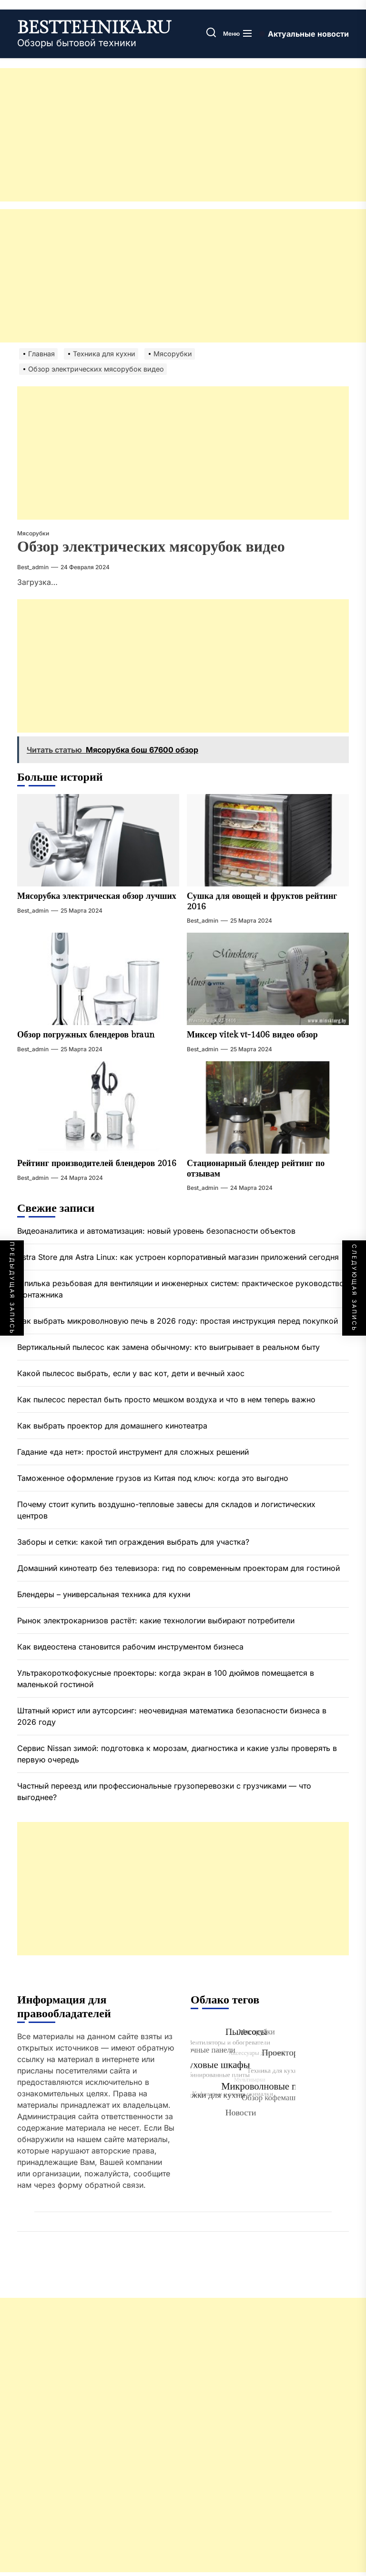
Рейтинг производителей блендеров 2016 (96, 1163)
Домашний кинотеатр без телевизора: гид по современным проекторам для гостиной (178, 1568)
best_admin (33, 567)
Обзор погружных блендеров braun (85, 1035)
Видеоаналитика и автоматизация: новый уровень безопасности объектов (156, 1231)
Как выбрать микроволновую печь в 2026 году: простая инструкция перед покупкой (177, 1321)
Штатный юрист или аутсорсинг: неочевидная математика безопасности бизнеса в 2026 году (171, 1716)
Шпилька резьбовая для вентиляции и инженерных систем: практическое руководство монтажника (180, 1288)
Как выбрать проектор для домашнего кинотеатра (112, 1425)
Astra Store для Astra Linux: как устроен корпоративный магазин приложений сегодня (178, 1257)
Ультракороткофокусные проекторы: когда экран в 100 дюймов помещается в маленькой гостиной (165, 1678)
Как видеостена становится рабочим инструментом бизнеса (130, 1646)
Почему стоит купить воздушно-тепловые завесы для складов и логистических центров (166, 1509)
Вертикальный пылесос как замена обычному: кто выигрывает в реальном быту (168, 1347)
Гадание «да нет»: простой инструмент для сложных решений (133, 1452)
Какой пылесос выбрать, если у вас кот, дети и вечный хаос (130, 1373)
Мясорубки (33, 533)
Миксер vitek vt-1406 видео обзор (252, 1035)
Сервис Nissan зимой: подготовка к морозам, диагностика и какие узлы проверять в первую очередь (177, 1753)
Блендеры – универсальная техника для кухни (103, 1594)
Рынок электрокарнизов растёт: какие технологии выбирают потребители (157, 1620)
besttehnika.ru (94, 28)
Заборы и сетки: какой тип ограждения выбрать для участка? (133, 1542)
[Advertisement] (183, 134)
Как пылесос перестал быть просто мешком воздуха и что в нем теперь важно (166, 1399)
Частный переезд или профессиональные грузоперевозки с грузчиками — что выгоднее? (164, 1791)
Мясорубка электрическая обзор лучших (96, 896)
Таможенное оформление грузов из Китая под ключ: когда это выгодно (152, 1478)
